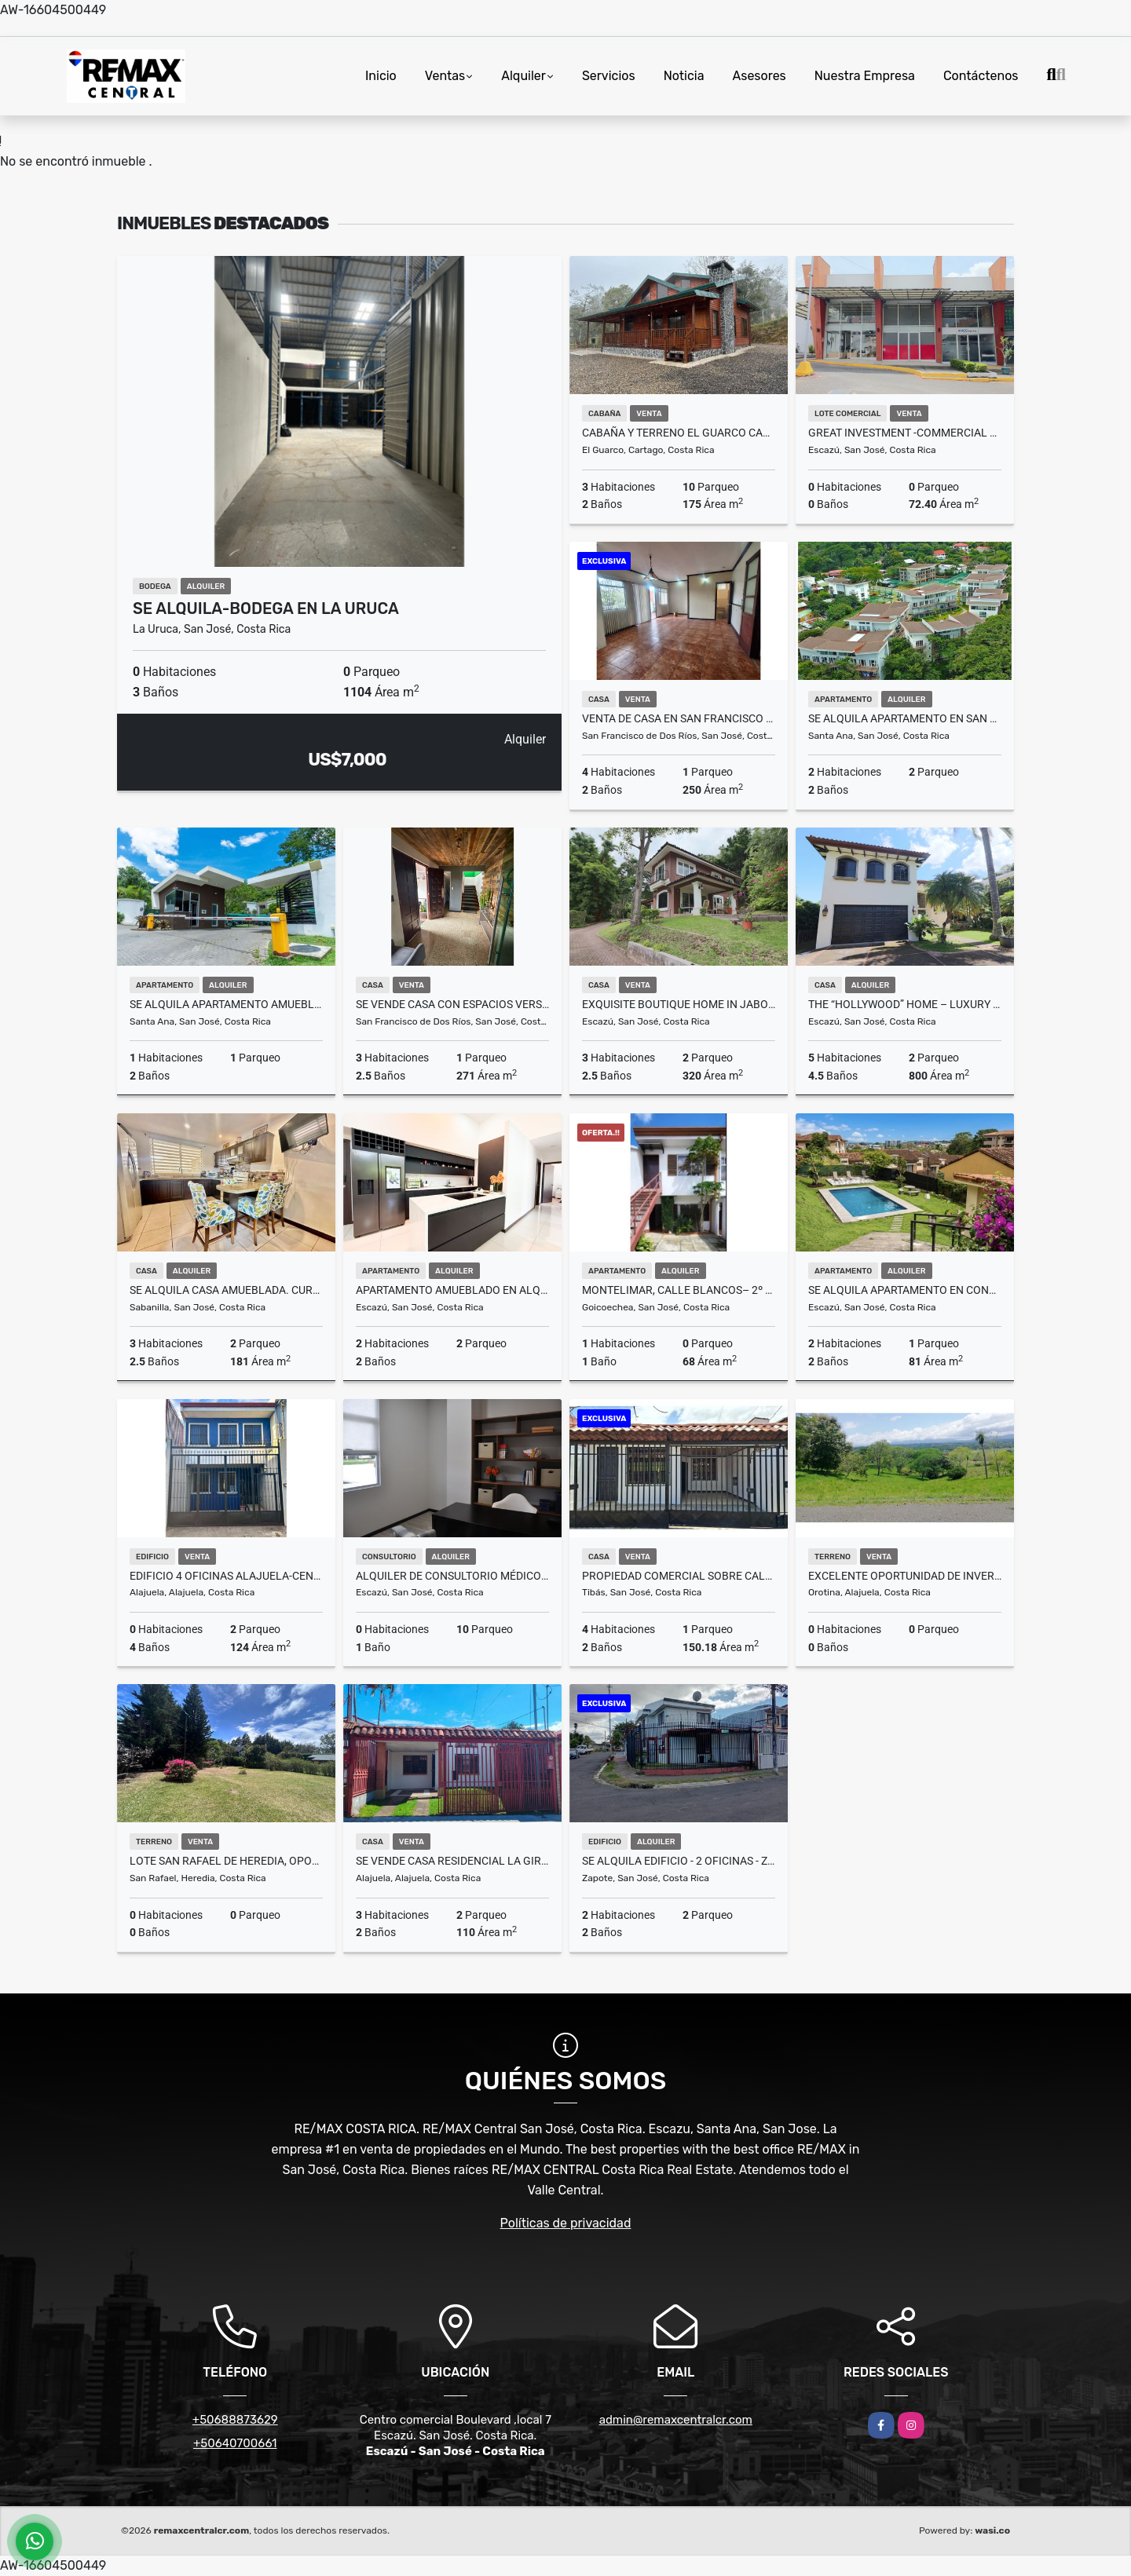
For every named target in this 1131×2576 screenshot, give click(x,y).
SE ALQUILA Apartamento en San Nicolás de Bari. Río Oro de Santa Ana (904, 718)
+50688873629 (235, 2420)
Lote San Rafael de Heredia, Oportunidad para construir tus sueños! (226, 1860)
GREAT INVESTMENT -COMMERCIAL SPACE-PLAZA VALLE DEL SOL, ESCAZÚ (904, 432)
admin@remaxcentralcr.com (675, 2420)
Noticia (684, 75)
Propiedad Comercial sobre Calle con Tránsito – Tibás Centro (678, 1575)
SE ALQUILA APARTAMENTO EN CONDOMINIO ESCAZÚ (904, 1290)
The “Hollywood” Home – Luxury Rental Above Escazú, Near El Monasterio (904, 1004)
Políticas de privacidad (565, 2223)
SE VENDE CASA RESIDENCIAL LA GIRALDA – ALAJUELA (452, 1860)
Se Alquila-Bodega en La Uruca (266, 608)
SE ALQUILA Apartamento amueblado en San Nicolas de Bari (226, 1004)
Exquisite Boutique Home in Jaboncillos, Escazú (678, 1004)
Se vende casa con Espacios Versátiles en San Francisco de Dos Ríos (452, 1004)
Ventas (445, 75)
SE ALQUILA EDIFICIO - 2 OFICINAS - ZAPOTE (678, 1860)
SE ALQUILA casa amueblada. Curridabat (226, 1290)
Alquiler (523, 75)
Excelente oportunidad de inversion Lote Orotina (904, 1575)
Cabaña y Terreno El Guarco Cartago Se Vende (678, 432)
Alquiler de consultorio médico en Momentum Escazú (452, 1575)
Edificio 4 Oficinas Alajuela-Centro (226, 1575)
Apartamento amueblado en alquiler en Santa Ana (452, 1290)
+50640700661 (235, 2443)
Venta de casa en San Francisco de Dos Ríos (678, 718)
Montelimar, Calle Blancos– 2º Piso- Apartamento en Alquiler (678, 1290)
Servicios (608, 75)
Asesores (759, 75)
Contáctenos (981, 75)
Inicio (381, 75)
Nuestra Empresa (864, 75)
